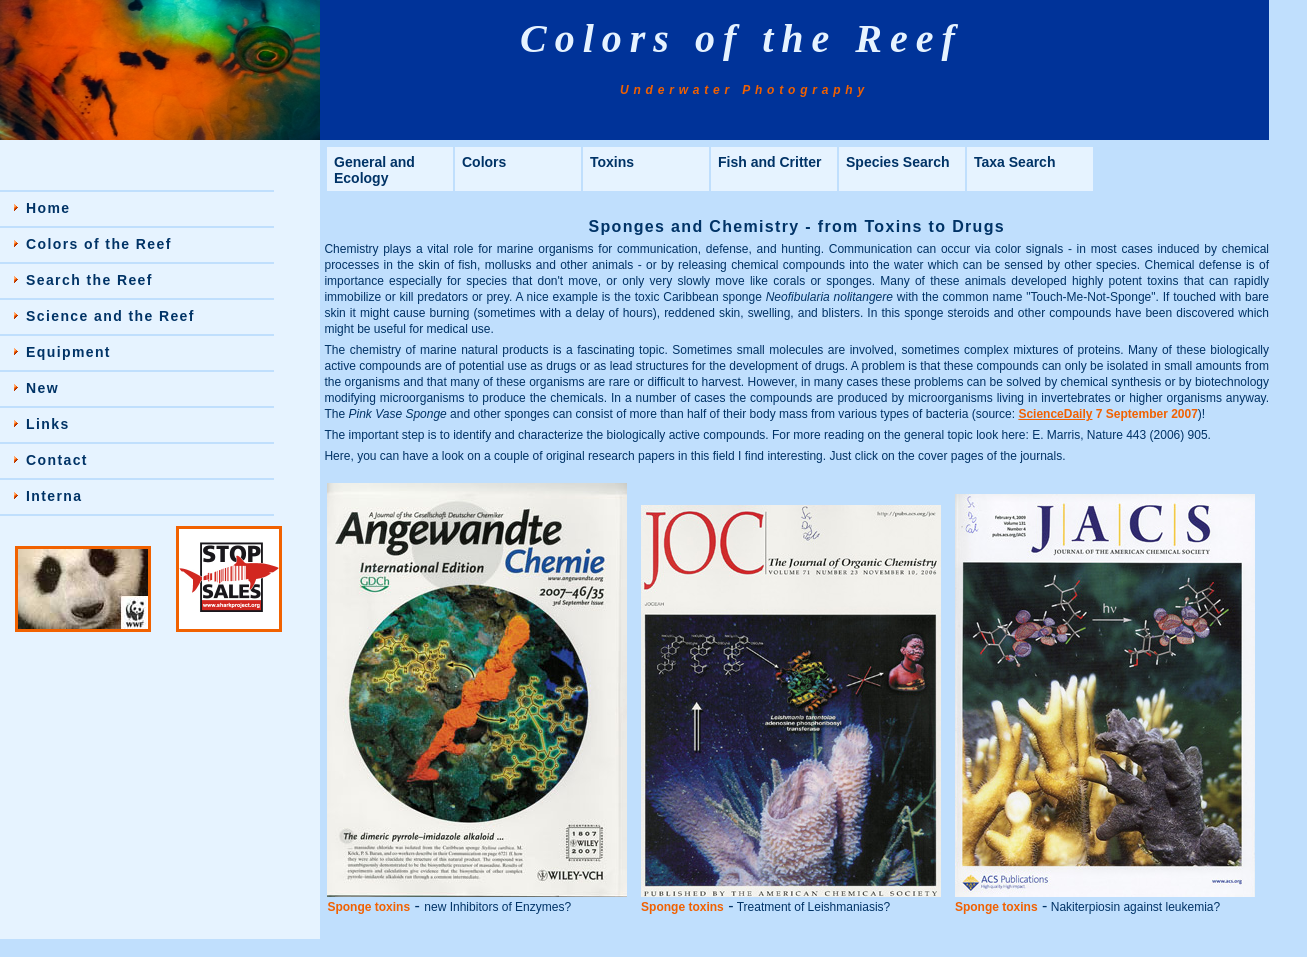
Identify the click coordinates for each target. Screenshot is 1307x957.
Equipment (68, 352)
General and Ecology (374, 170)
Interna (54, 496)
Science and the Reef (110, 316)
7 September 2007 (1107, 414)
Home (48, 208)
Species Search (898, 162)
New (42, 388)
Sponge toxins (368, 907)
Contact (57, 460)
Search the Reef (89, 280)
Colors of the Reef (99, 244)
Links (48, 424)
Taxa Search (1014, 162)
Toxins (612, 162)
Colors (484, 162)
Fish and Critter (769, 162)
